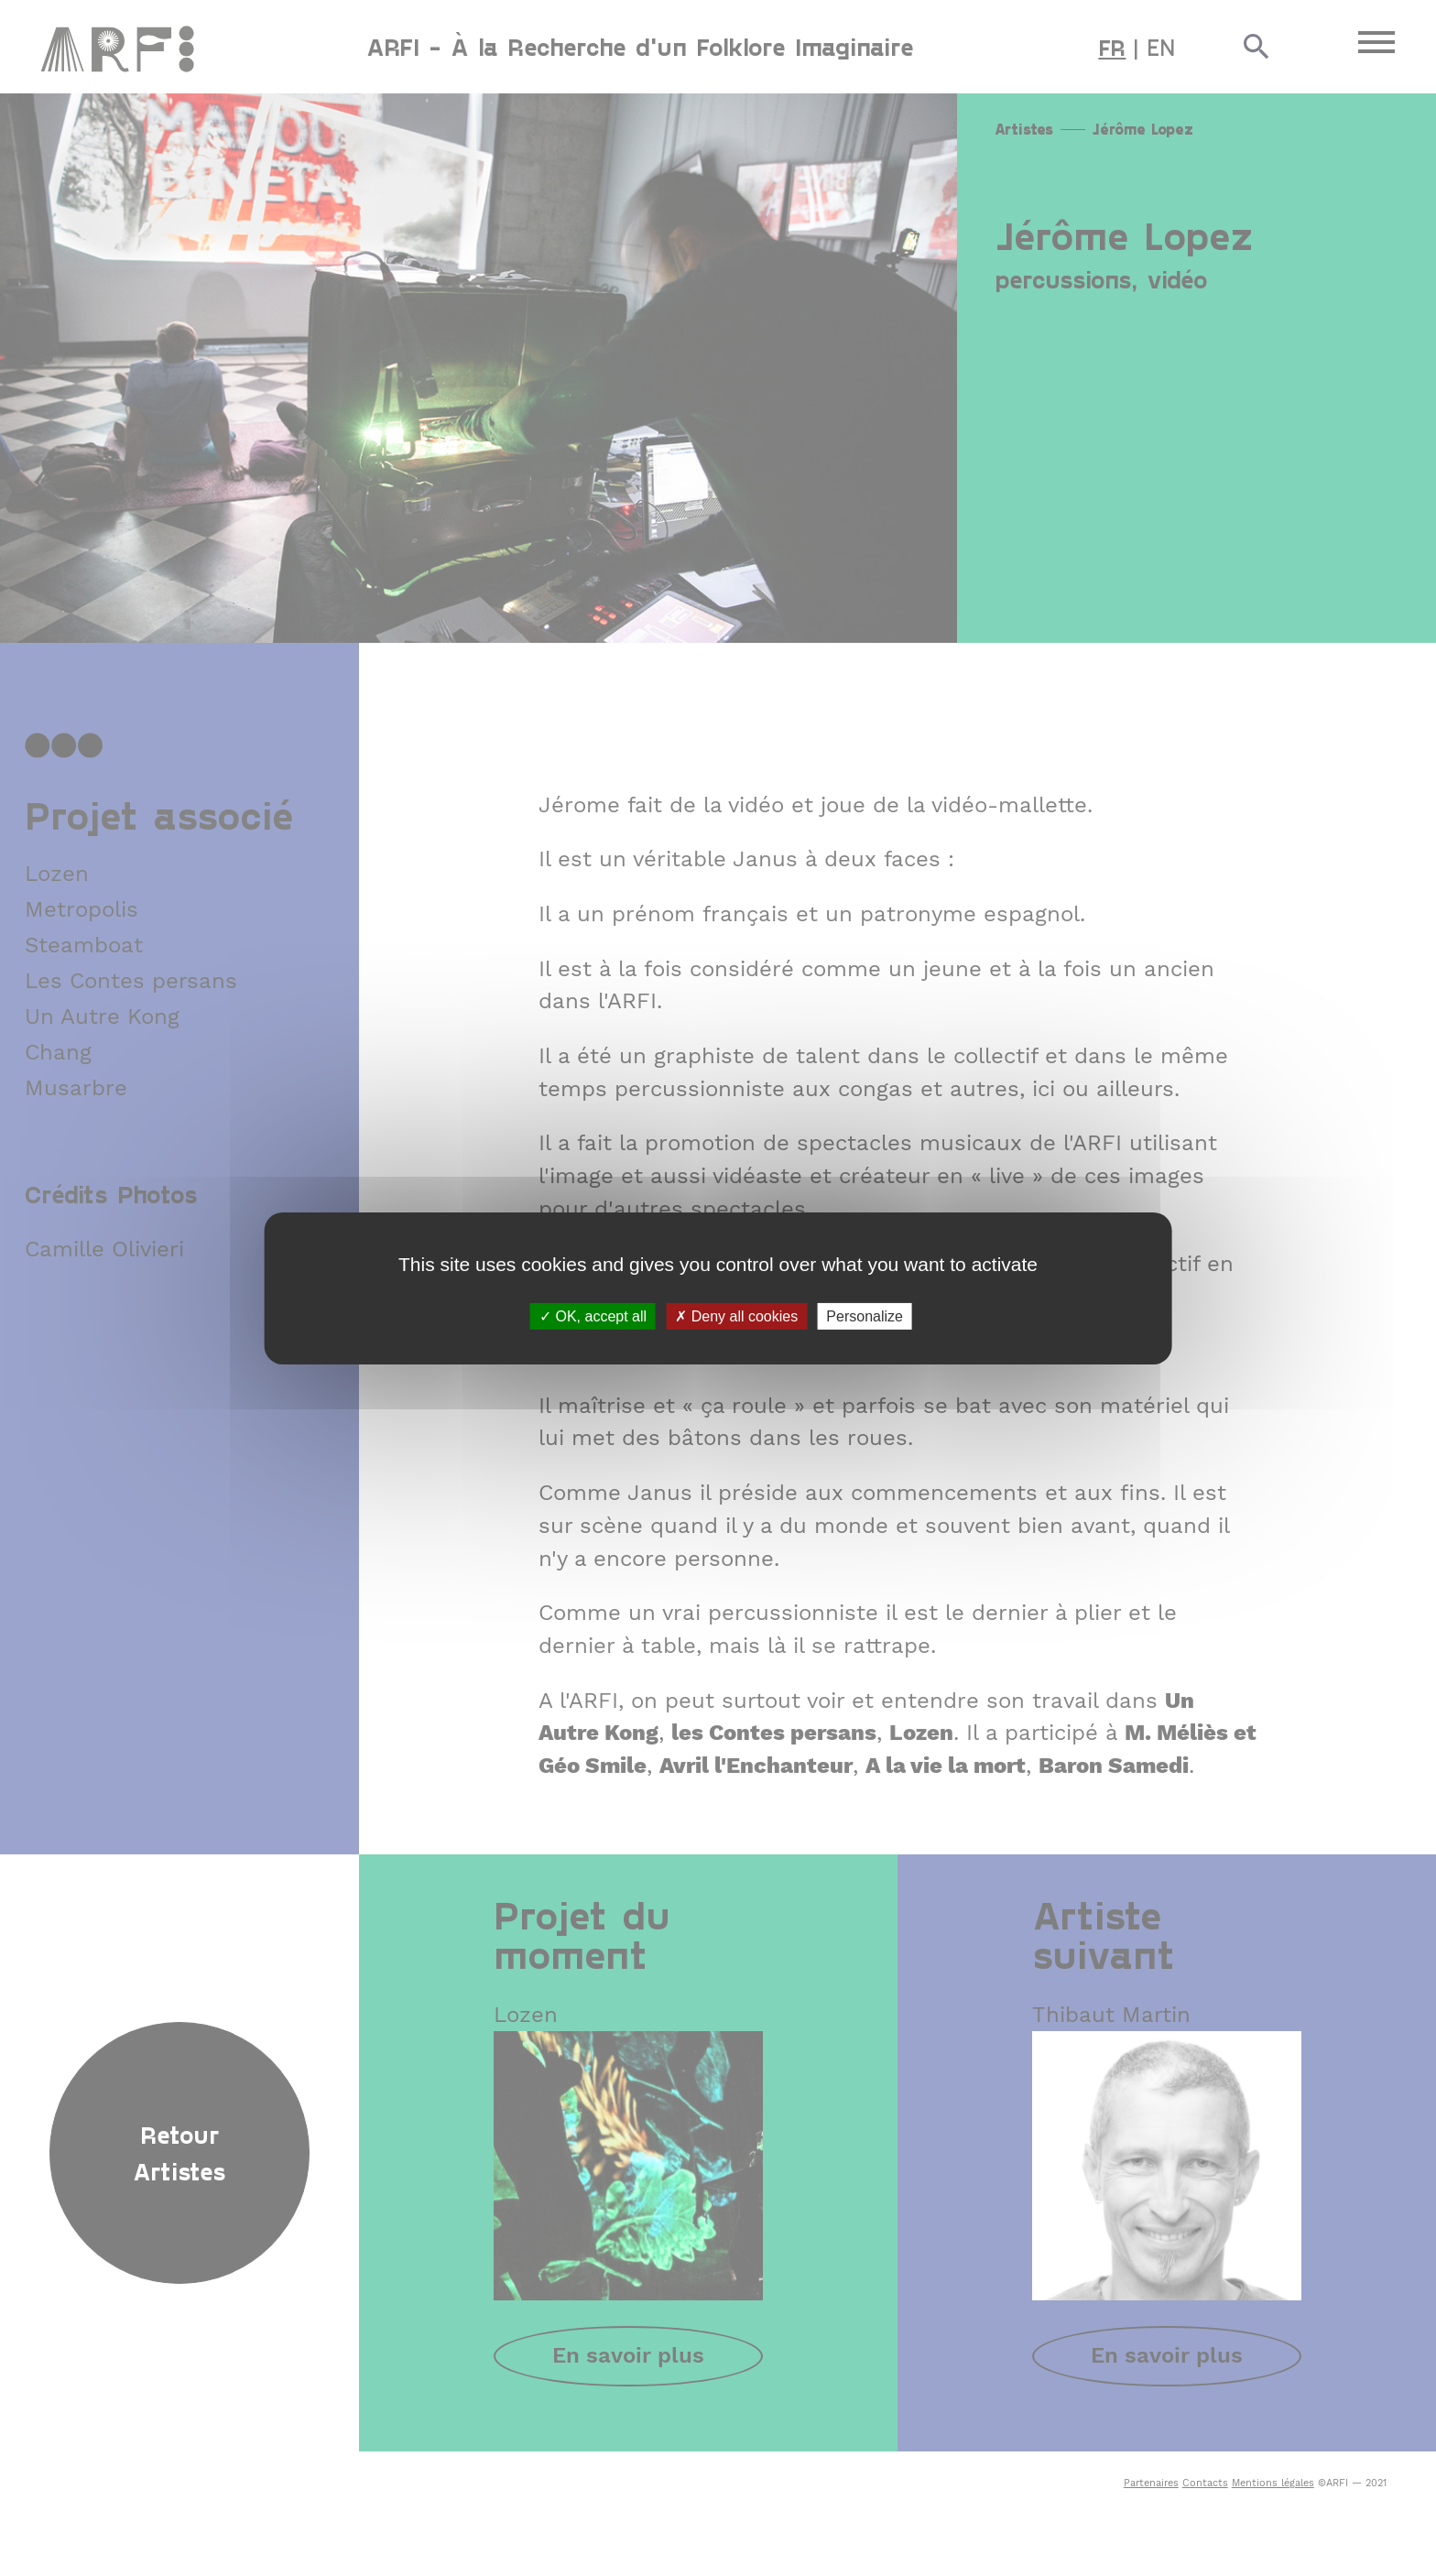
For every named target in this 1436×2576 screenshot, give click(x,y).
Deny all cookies (736, 1315)
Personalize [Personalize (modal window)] (864, 1315)
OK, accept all (593, 1315)
